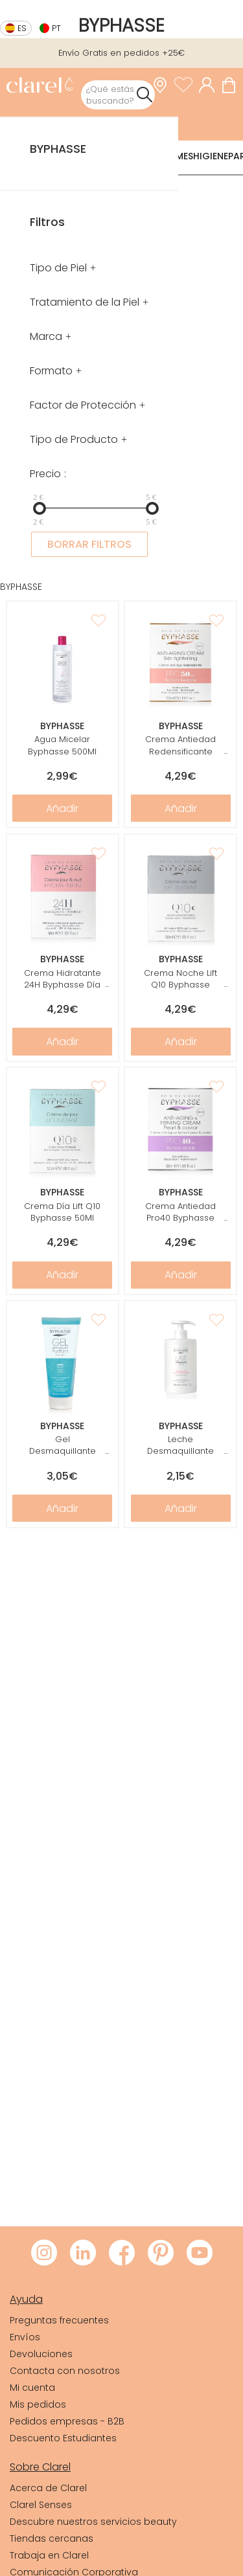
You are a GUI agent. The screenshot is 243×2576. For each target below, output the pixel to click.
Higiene (210, 156)
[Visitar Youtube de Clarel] (200, 2253)
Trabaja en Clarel (49, 2555)
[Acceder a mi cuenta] (210, 84)
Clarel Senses (41, 2504)
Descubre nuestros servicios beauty (93, 2521)
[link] (40, 86)
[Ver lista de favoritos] (186, 84)
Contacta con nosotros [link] (65, 2370)
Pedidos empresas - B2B (67, 2421)
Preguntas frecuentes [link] (59, 2320)
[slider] (39, 508)
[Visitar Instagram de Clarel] (44, 2253)
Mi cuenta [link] (32, 2387)
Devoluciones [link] (41, 2353)
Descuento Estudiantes (63, 2438)
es (22, 28)
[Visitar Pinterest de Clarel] (161, 2253)
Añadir (62, 808)
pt (56, 28)
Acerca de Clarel (48, 2487)
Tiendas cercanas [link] (51, 2538)
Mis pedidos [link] (38, 2404)
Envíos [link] (25, 2337)
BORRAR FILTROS (89, 544)
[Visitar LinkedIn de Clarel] (83, 2253)
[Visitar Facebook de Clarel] (122, 2253)
